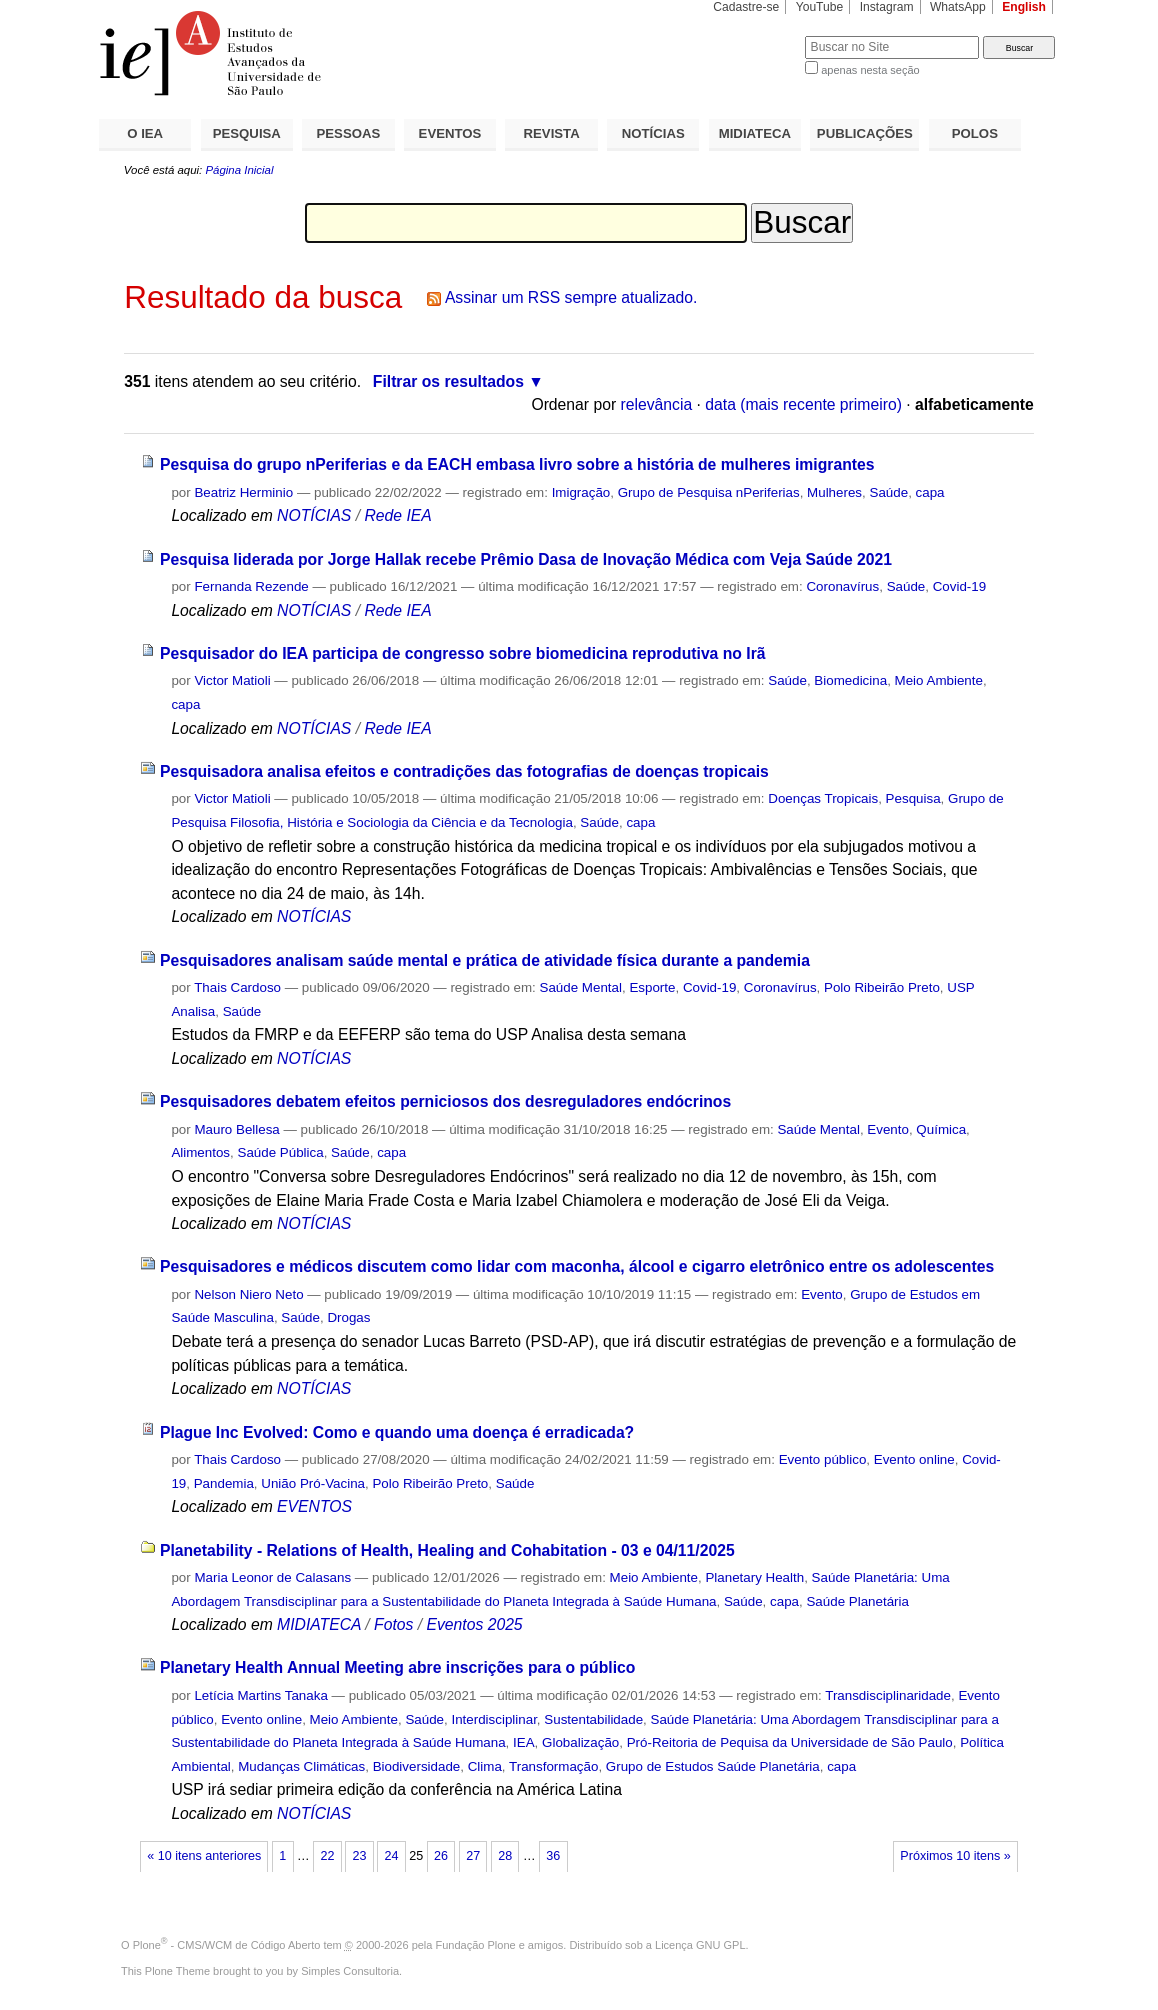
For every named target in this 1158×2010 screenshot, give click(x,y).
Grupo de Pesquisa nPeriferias (709, 492)
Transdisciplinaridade (888, 1695)
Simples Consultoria (350, 1971)
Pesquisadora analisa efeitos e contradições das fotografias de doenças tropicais (464, 771)
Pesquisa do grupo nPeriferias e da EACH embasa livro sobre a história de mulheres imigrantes (517, 464)
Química (941, 1129)
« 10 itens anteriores (204, 1856)
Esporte (652, 987)
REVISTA (552, 133)
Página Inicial (239, 170)
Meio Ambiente (939, 680)
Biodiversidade (417, 1766)
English (1024, 7)
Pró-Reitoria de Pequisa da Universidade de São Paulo (790, 1742)
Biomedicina (850, 680)
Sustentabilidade (593, 1719)
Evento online (914, 1459)
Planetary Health (754, 1577)
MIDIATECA (755, 133)
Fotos (393, 1624)
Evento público (823, 1459)
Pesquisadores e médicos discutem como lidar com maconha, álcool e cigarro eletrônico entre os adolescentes (577, 1266)
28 (505, 1856)
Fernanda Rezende (251, 586)
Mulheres (834, 492)
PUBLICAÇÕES (865, 133)
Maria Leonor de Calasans (272, 1577)
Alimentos (200, 1152)
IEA (524, 1742)
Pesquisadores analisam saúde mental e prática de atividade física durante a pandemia (485, 960)
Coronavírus (842, 586)
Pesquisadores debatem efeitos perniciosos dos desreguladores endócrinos (445, 1101)
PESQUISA (247, 133)
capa (930, 492)
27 (473, 1856)
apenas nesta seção (870, 70)
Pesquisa (913, 798)
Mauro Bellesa (236, 1129)
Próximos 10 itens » (955, 1856)
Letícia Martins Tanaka (260, 1695)
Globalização (580, 1742)
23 (359, 1856)
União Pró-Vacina (313, 1483)
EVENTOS (450, 133)
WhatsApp (958, 7)
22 (327, 1856)
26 (441, 1856)
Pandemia (224, 1483)
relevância (657, 404)
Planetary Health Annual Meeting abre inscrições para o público (397, 1667)
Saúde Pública (280, 1152)
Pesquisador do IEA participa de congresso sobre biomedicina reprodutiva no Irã (463, 653)
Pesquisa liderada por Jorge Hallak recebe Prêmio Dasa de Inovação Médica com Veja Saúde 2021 (526, 559)
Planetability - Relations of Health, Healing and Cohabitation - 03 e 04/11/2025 (447, 1550)
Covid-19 (959, 586)
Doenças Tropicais (823, 798)
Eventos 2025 (474, 1624)
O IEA (145, 133)
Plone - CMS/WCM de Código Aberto (227, 1945)
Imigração (581, 492)
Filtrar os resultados (448, 381)
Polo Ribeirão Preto (882, 987)
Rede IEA (397, 515)
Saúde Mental (581, 987)
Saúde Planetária (857, 1601)
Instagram (887, 7)
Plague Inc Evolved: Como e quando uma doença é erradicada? (397, 1432)
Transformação (553, 1766)
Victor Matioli (232, 680)
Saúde (888, 492)
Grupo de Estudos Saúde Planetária (713, 1766)
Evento (888, 1129)
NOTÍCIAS (653, 133)
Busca (756, 35)
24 (392, 1856)
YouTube (820, 7)
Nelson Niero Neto (248, 1294)
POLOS (975, 133)
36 (553, 1856)
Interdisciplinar (493, 1719)
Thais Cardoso (237, 987)
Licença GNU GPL (700, 1945)
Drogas (348, 1317)
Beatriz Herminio (243, 492)
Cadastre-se (746, 7)
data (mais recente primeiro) (803, 404)
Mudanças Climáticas (301, 1766)
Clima (485, 1766)
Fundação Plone (476, 1945)
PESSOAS (349, 133)
